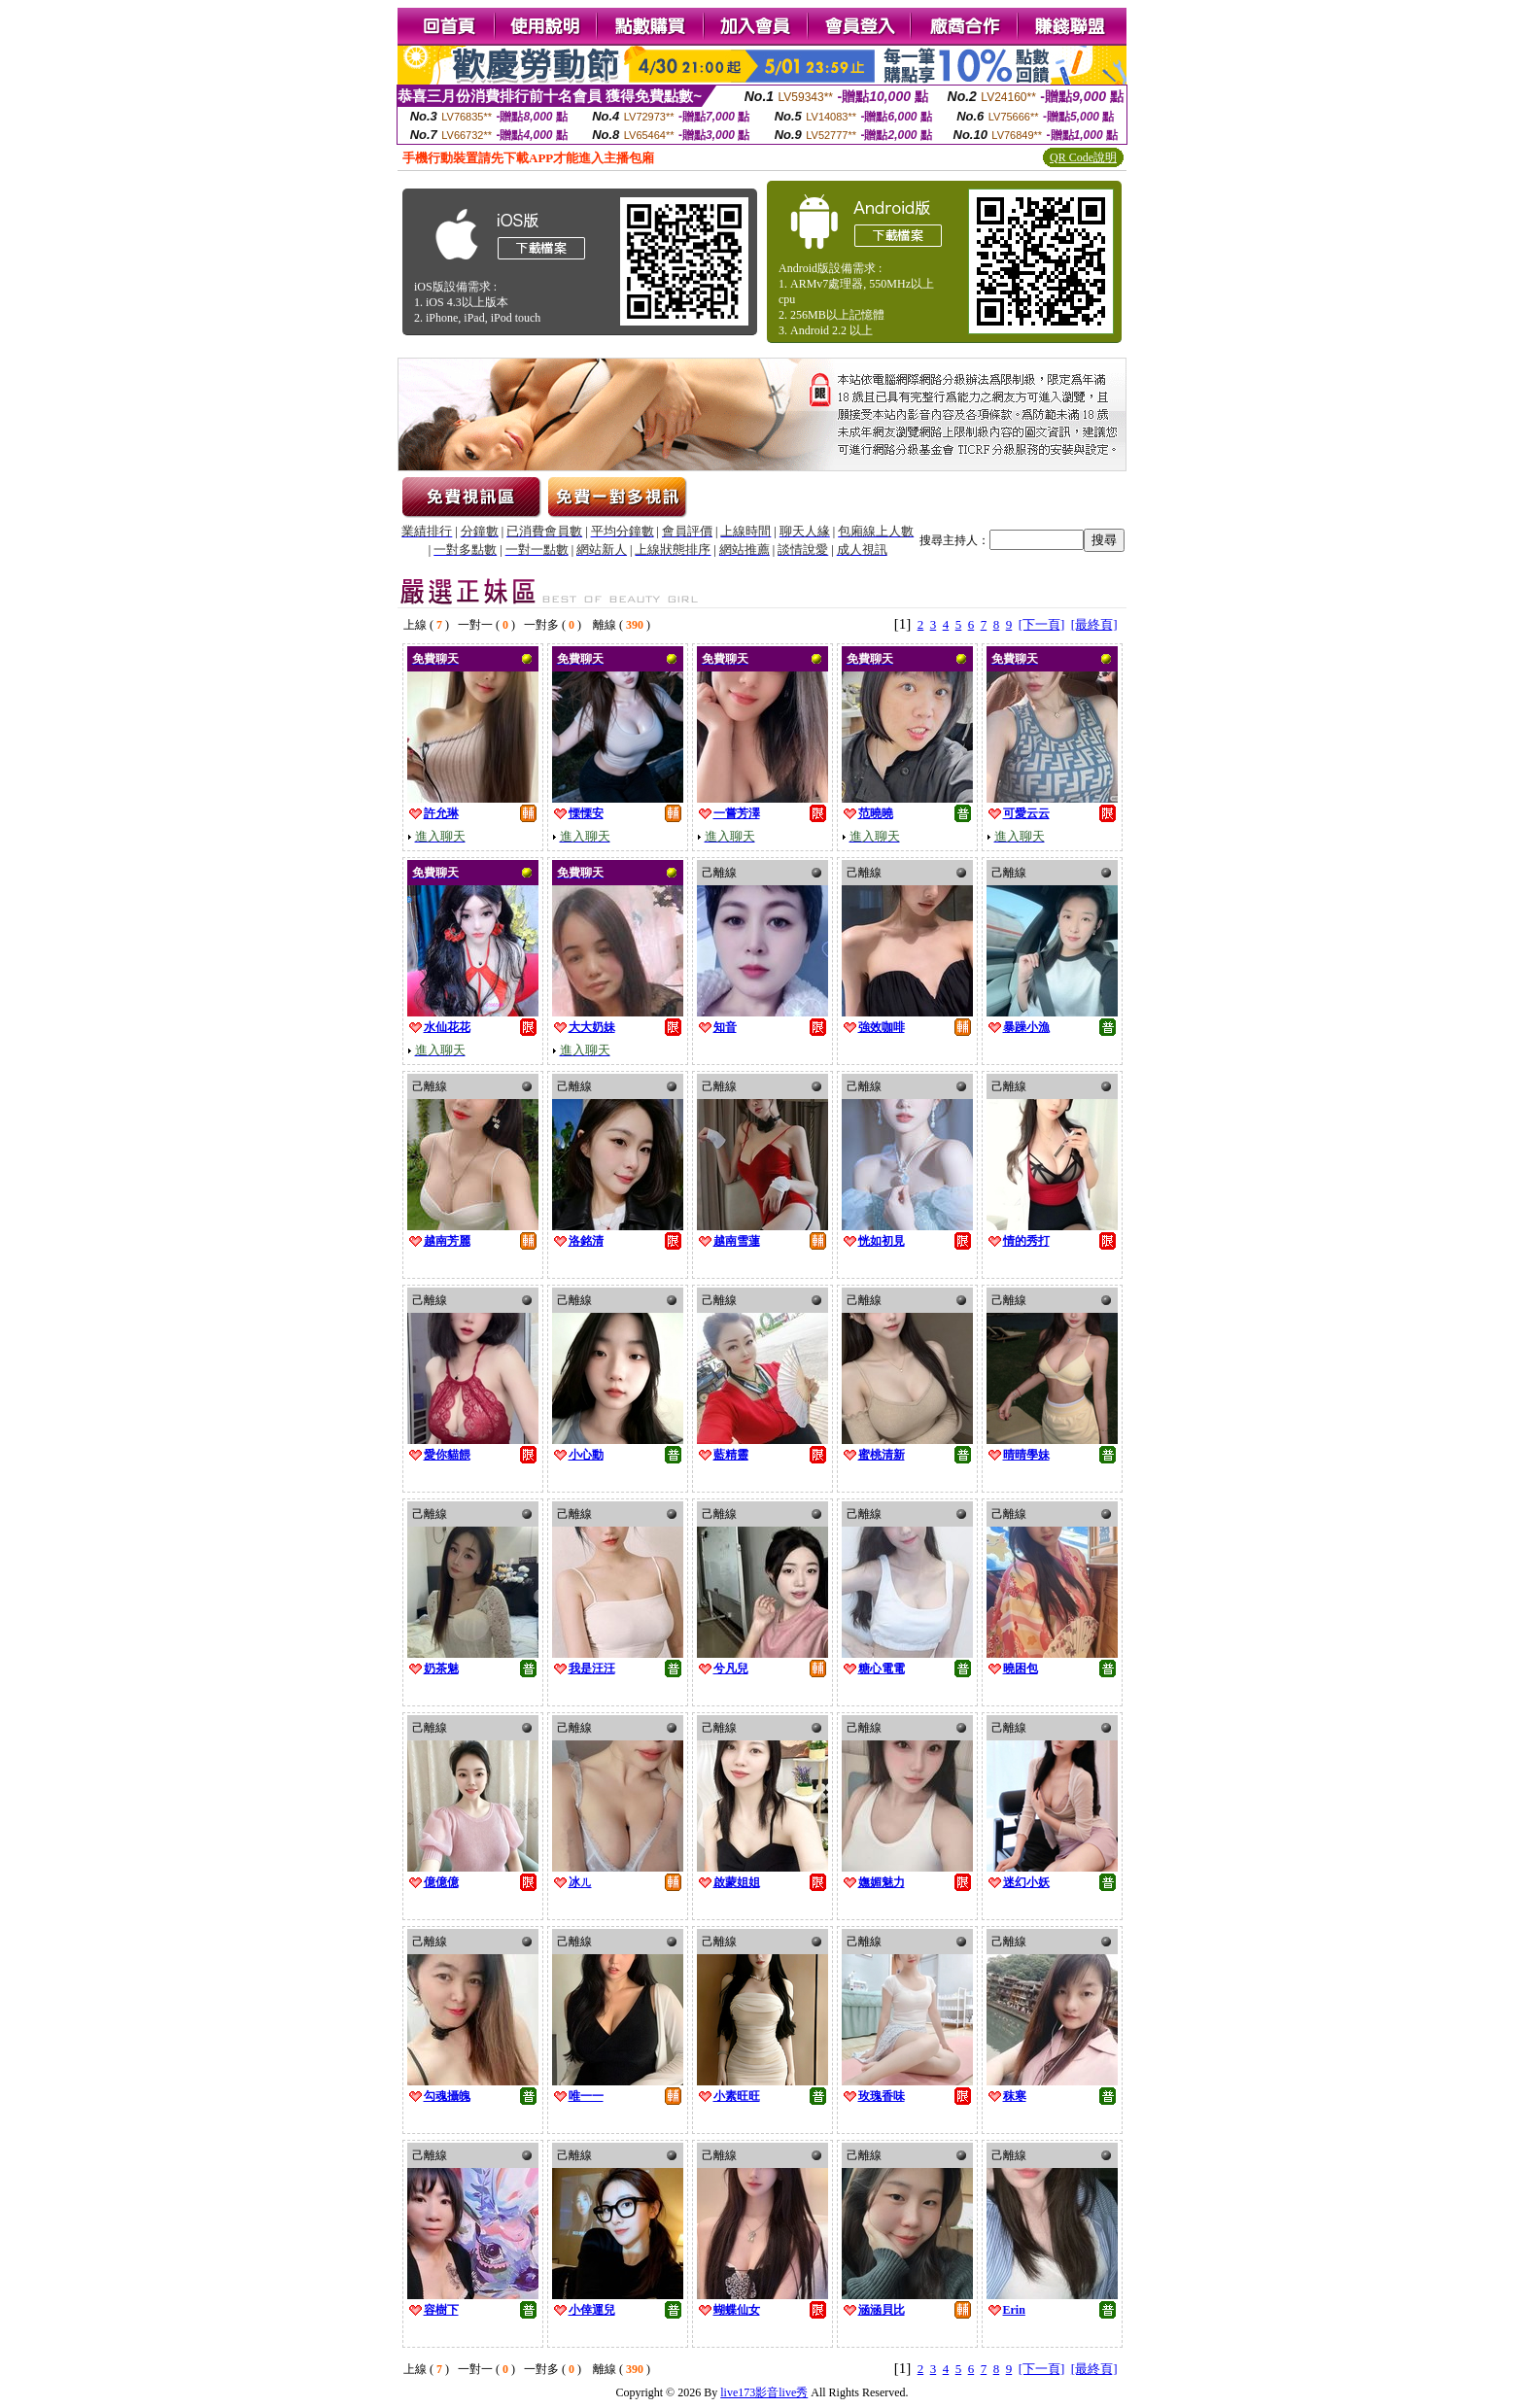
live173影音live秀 (764, 2392)
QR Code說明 (1083, 157)
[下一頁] (1042, 624)
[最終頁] (1094, 624)
